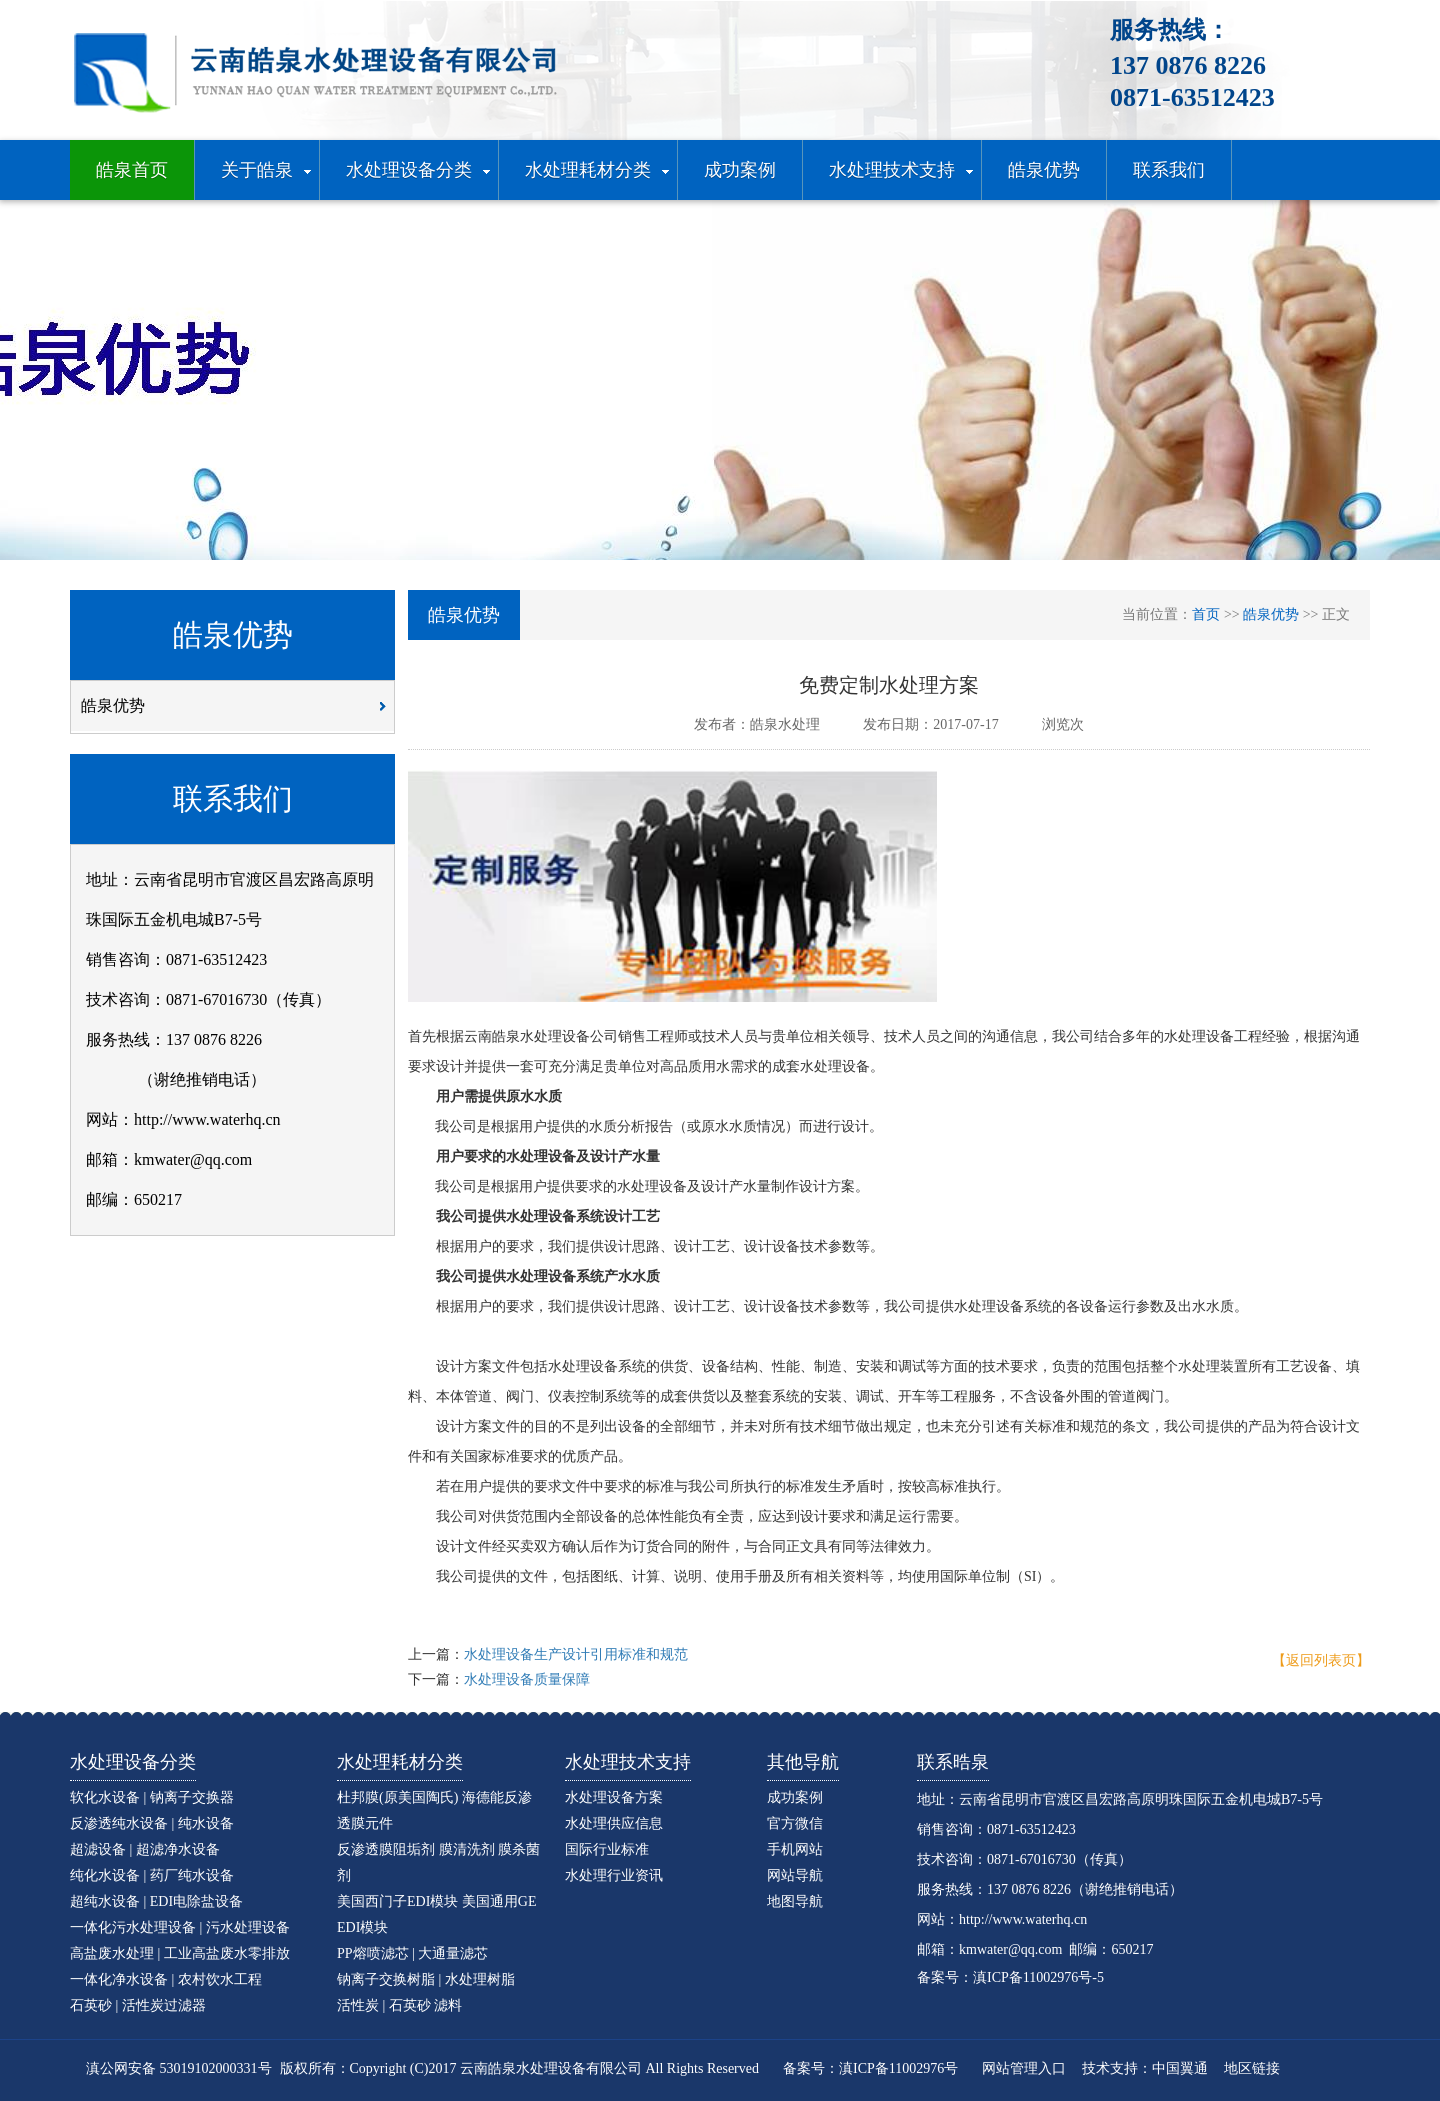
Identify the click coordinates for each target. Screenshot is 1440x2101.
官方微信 (795, 1823)
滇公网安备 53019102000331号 (179, 2068)
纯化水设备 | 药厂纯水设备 (152, 1875)
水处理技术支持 (628, 1762)
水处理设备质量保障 (527, 1679)
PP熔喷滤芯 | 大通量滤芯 (412, 1953)
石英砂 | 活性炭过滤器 (138, 2005)
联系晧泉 (953, 1762)
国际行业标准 (607, 1849)
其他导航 (803, 1762)
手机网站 (795, 1849)
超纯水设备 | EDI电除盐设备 (156, 1901)
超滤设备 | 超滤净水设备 (145, 1849)
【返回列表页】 (1321, 1660)
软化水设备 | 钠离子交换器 (152, 1797)
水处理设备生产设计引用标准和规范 (576, 1654)
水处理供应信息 (614, 1823)
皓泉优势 (239, 713)
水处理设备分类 (133, 1762)
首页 (1206, 614)
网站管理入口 (1024, 2068)
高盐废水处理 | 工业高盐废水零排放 (180, 1953)
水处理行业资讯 (614, 1875)
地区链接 (1252, 2068)
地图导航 (795, 1901)
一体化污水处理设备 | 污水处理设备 (180, 1927)
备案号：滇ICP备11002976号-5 (1010, 1977)
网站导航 (795, 1875)
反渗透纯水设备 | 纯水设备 (152, 1823)
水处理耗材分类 (400, 1762)
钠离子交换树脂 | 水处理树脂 (426, 1979)
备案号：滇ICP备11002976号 (870, 2068)
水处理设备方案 (614, 1797)
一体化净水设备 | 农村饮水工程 (166, 1979)
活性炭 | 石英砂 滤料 (399, 2005)
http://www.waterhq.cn (1023, 1919)
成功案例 (795, 1797)
